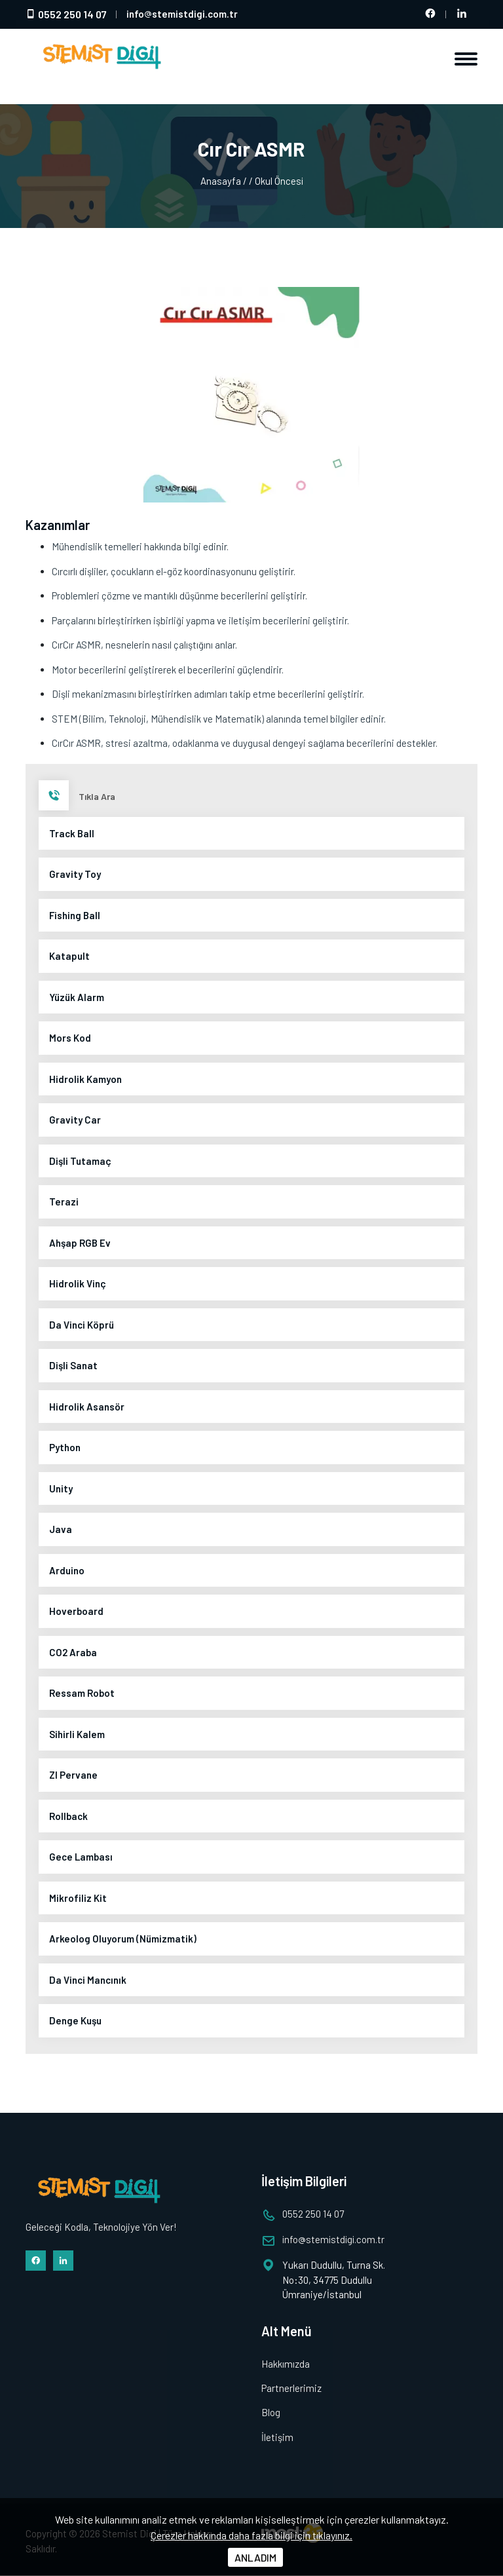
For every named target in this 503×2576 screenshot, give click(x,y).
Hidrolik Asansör (86, 1406)
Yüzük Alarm (76, 997)
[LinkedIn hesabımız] (462, 14)
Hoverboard (76, 1611)
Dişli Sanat (73, 1365)
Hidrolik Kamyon (85, 1079)
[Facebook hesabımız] (430, 14)
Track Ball (71, 833)
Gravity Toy (75, 874)
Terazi (64, 1201)
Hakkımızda (285, 2364)
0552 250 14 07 (66, 14)
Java (60, 1529)
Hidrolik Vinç (77, 1283)
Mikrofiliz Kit (78, 1898)
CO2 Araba (73, 1652)
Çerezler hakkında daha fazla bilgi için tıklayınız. (251, 2535)
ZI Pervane (73, 1775)
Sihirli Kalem (77, 1734)
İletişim (277, 2437)
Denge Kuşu (75, 2020)
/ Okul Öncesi (275, 181)
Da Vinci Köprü (81, 1325)
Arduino (66, 1570)
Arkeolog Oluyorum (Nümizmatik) (122, 1938)
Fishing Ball (74, 915)
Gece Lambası (81, 1857)
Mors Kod (70, 1038)
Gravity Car (75, 1120)
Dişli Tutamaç (80, 1161)
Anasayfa (220, 181)
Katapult (69, 956)
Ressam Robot (82, 1693)
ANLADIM (255, 2557)
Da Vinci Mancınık (87, 1980)
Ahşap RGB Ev (80, 1243)
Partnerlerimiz (291, 2388)
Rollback (68, 1816)
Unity (61, 1488)
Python (65, 1447)
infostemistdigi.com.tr (182, 14)
